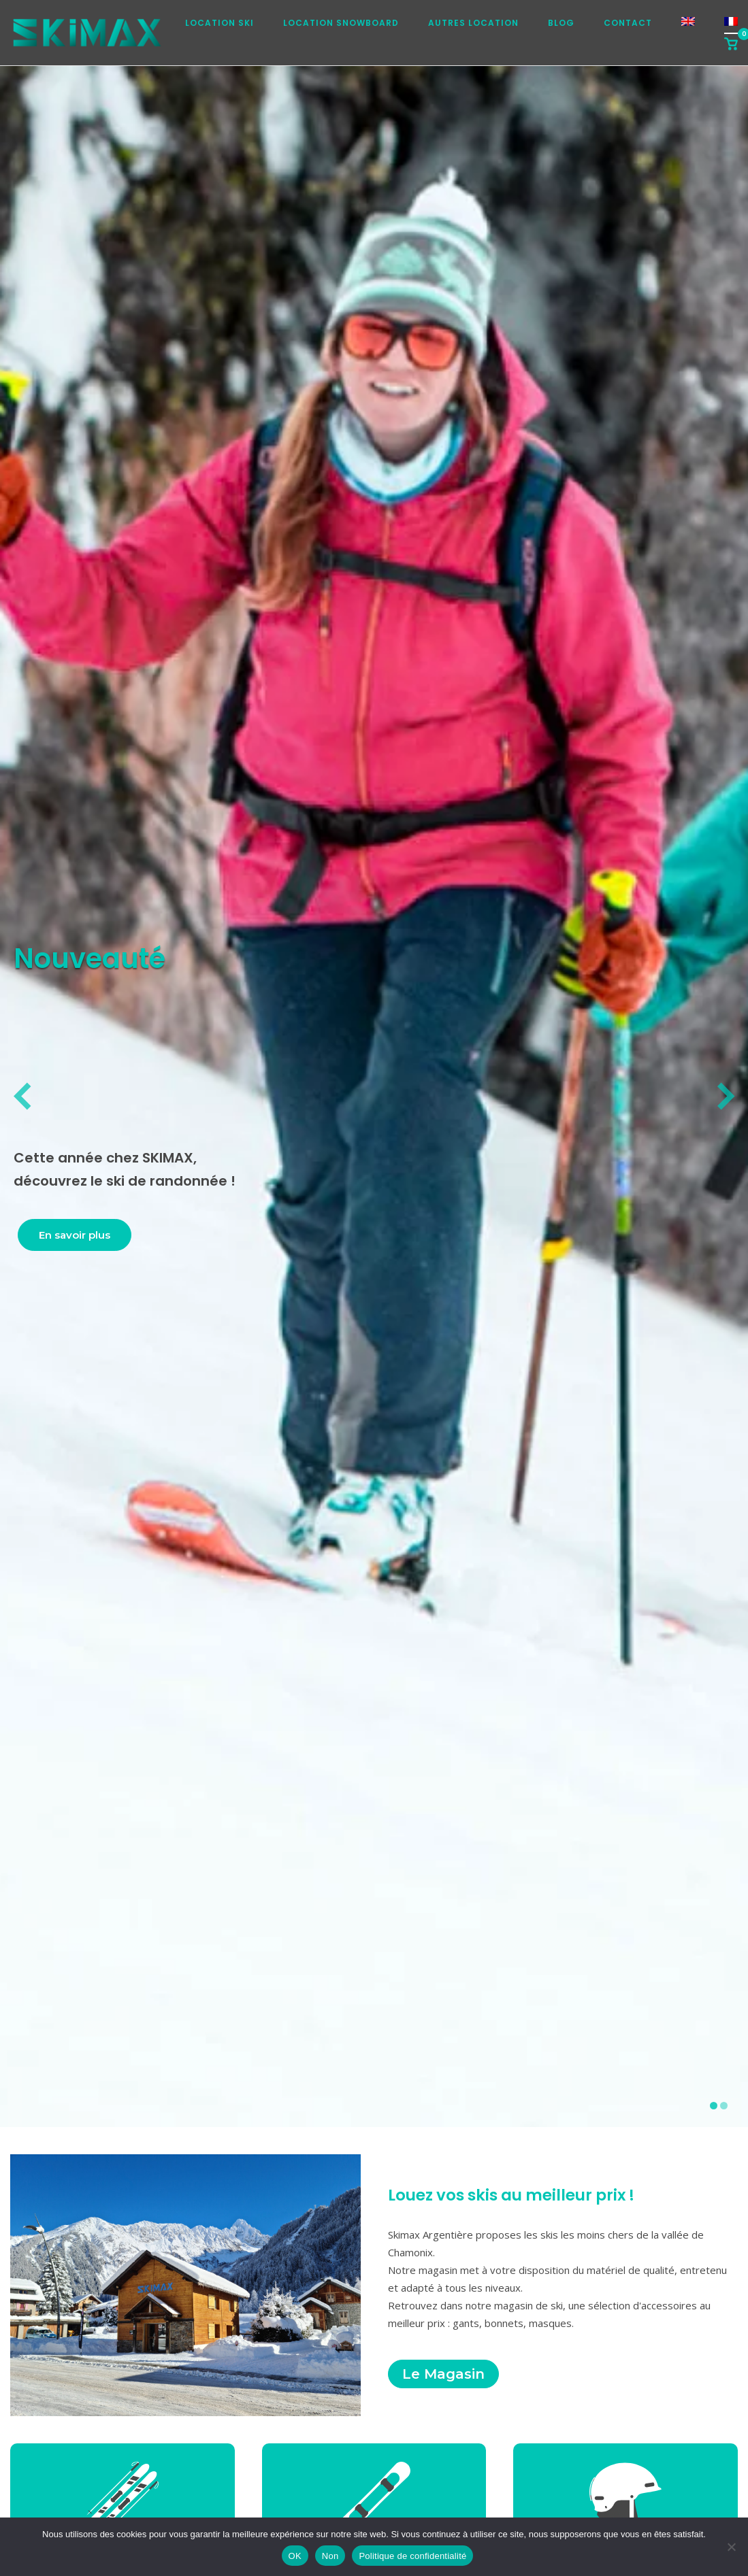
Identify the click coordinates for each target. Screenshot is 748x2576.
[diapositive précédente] (22, 1096)
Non (330, 2556)
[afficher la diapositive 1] (713, 2105)
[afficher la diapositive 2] (724, 2105)
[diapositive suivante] (726, 1096)
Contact (628, 23)
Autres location (473, 23)
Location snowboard (341, 23)
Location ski (219, 23)
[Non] (731, 2547)
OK (295, 2556)
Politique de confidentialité (412, 2556)
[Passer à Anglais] (688, 25)
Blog (561, 23)
